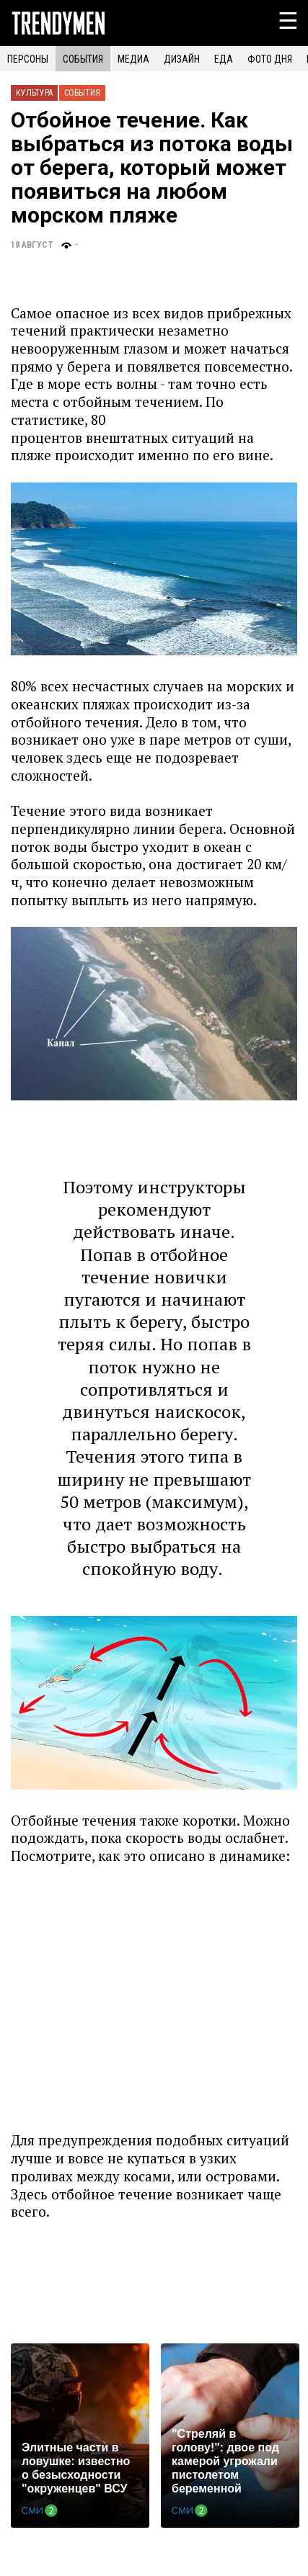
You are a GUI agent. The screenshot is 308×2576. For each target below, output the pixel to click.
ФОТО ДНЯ (269, 59)
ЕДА (223, 59)
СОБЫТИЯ (83, 59)
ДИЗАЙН (182, 59)
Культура (34, 93)
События (82, 93)
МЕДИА (133, 59)
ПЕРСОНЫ (27, 59)
